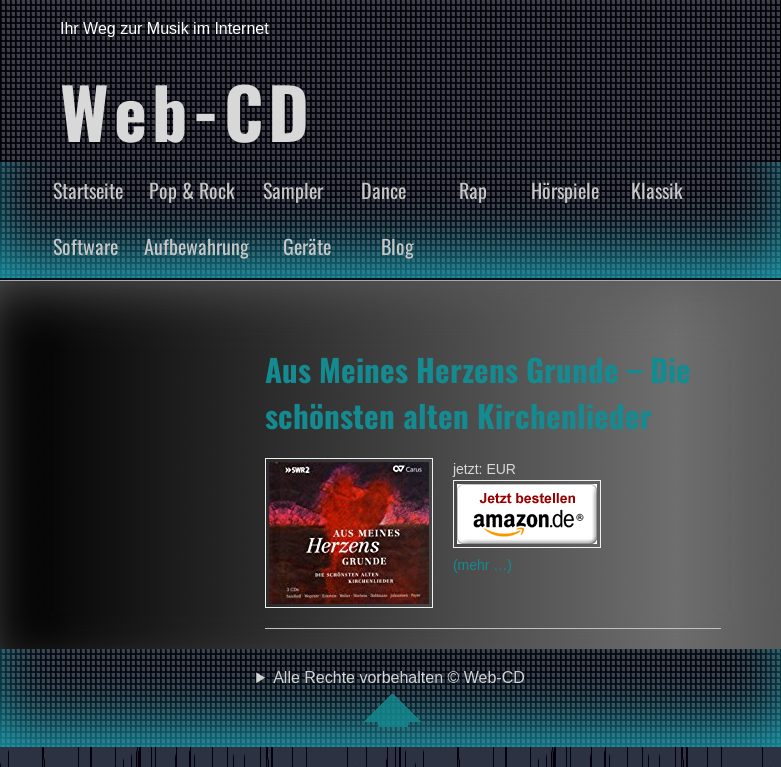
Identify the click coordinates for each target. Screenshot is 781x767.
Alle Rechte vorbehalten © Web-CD (399, 698)
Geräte (307, 246)
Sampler (293, 190)
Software (85, 246)
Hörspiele (565, 190)
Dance (383, 190)
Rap (473, 190)
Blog (397, 246)
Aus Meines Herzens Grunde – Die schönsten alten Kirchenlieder (478, 392)
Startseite (88, 190)
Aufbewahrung (196, 246)
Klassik (657, 190)
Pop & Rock (192, 190)
